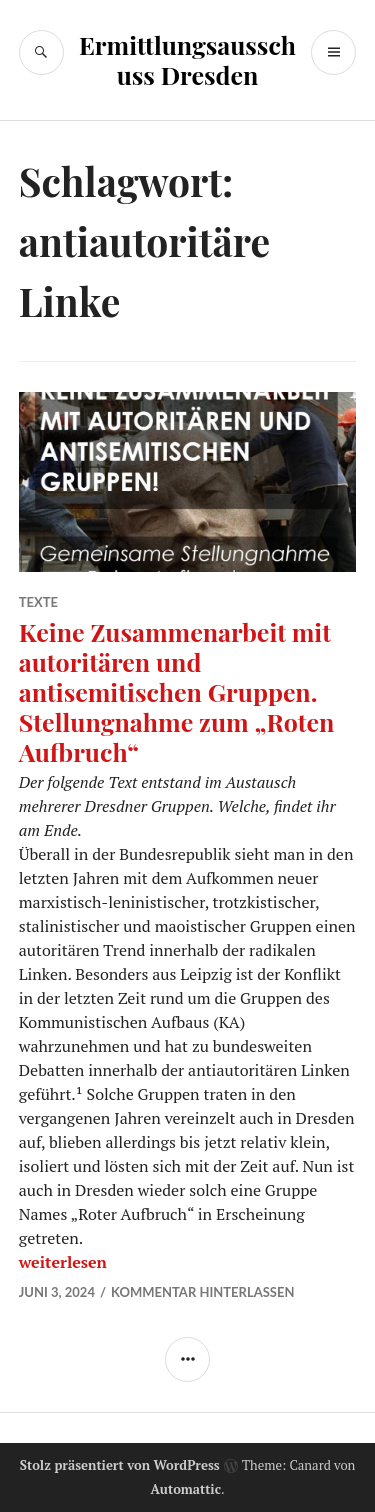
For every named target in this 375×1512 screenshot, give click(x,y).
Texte (38, 602)
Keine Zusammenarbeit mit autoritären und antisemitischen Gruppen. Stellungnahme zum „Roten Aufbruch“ (177, 691)
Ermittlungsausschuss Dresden (187, 59)
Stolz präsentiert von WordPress (120, 1465)
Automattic (185, 1489)
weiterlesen (63, 1262)
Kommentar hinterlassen (202, 1292)
